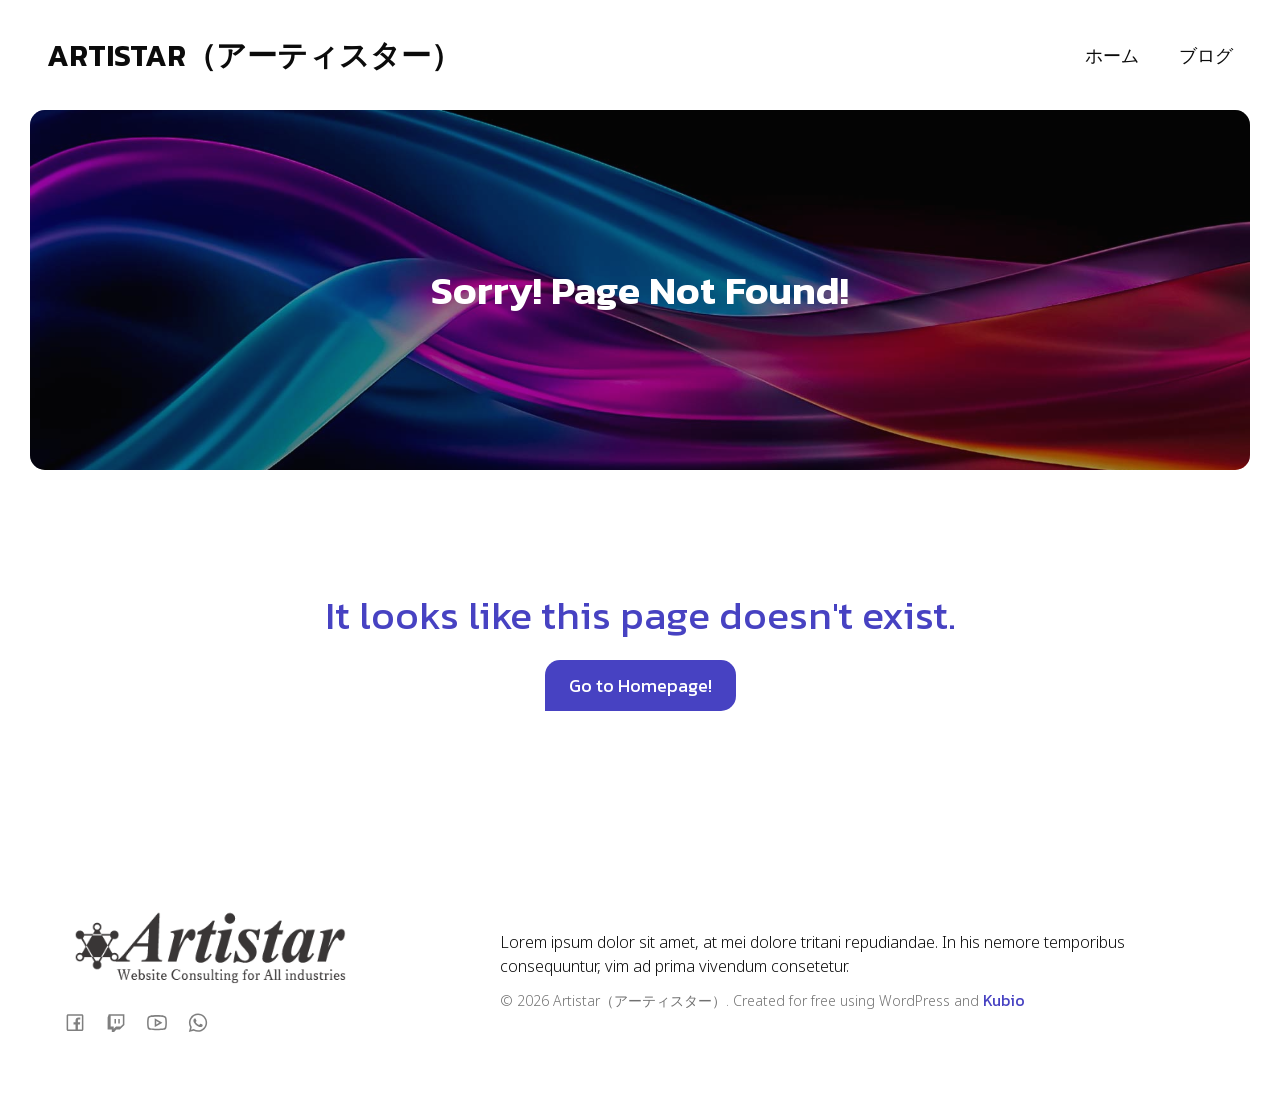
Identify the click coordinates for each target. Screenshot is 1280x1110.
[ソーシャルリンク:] (82, 1021)
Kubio (1004, 1000)
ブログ (1206, 55)
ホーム (1112, 55)
